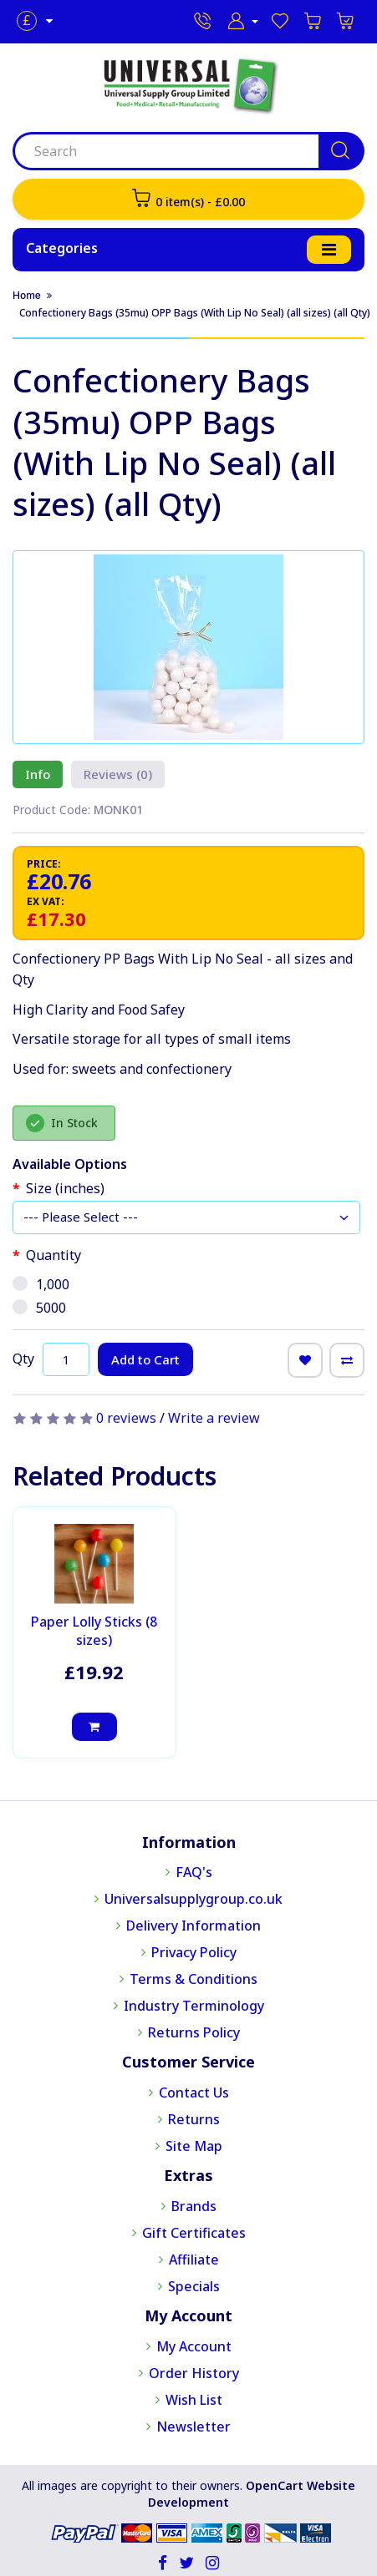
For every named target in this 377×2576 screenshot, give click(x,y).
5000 (39, 1307)
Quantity (53, 1255)
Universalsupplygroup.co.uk (193, 1899)
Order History (194, 2373)
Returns (194, 2119)
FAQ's (194, 1872)
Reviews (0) (118, 774)
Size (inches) (65, 1188)
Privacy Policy (194, 1952)
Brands (194, 2206)
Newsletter (193, 2426)
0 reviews (126, 1418)
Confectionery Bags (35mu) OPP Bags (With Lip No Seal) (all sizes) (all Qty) (194, 313)
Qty (23, 1358)
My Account (194, 2346)
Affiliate (194, 2259)
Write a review (214, 1418)
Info (37, 774)
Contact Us (194, 2092)
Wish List (194, 2400)
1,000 (41, 1284)
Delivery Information (193, 1925)
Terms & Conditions (193, 1979)
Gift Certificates (194, 2233)
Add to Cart (145, 1359)
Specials (194, 2286)
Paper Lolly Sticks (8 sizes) (94, 1630)
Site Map (194, 2146)
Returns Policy (194, 2032)
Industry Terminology (194, 2006)
